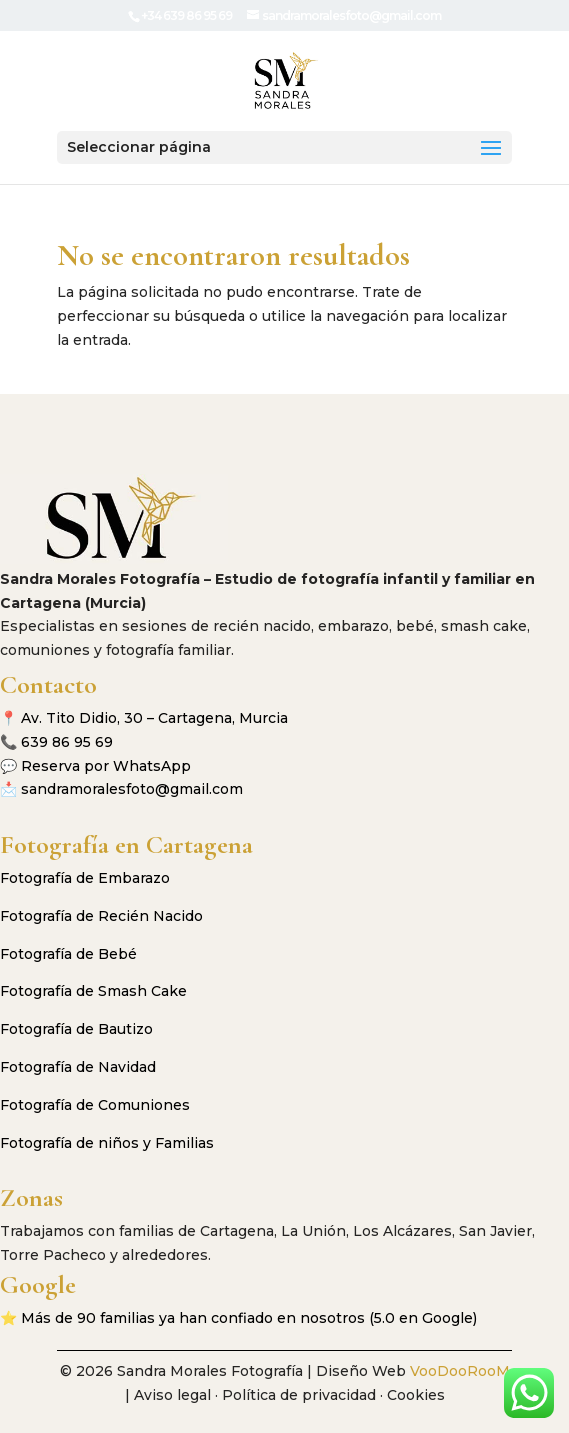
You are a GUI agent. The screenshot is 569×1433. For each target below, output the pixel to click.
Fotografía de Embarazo (85, 878)
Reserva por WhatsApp (106, 766)
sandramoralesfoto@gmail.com (132, 789)
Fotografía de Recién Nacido (101, 916)
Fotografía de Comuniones (95, 1105)
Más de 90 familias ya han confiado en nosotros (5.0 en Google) (249, 1318)
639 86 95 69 (67, 742)
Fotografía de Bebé (68, 954)
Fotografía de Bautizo (76, 1029)
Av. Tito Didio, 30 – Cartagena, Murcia (154, 718)
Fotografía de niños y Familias (107, 1143)
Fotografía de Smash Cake (93, 991)
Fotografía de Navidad (78, 1067)
